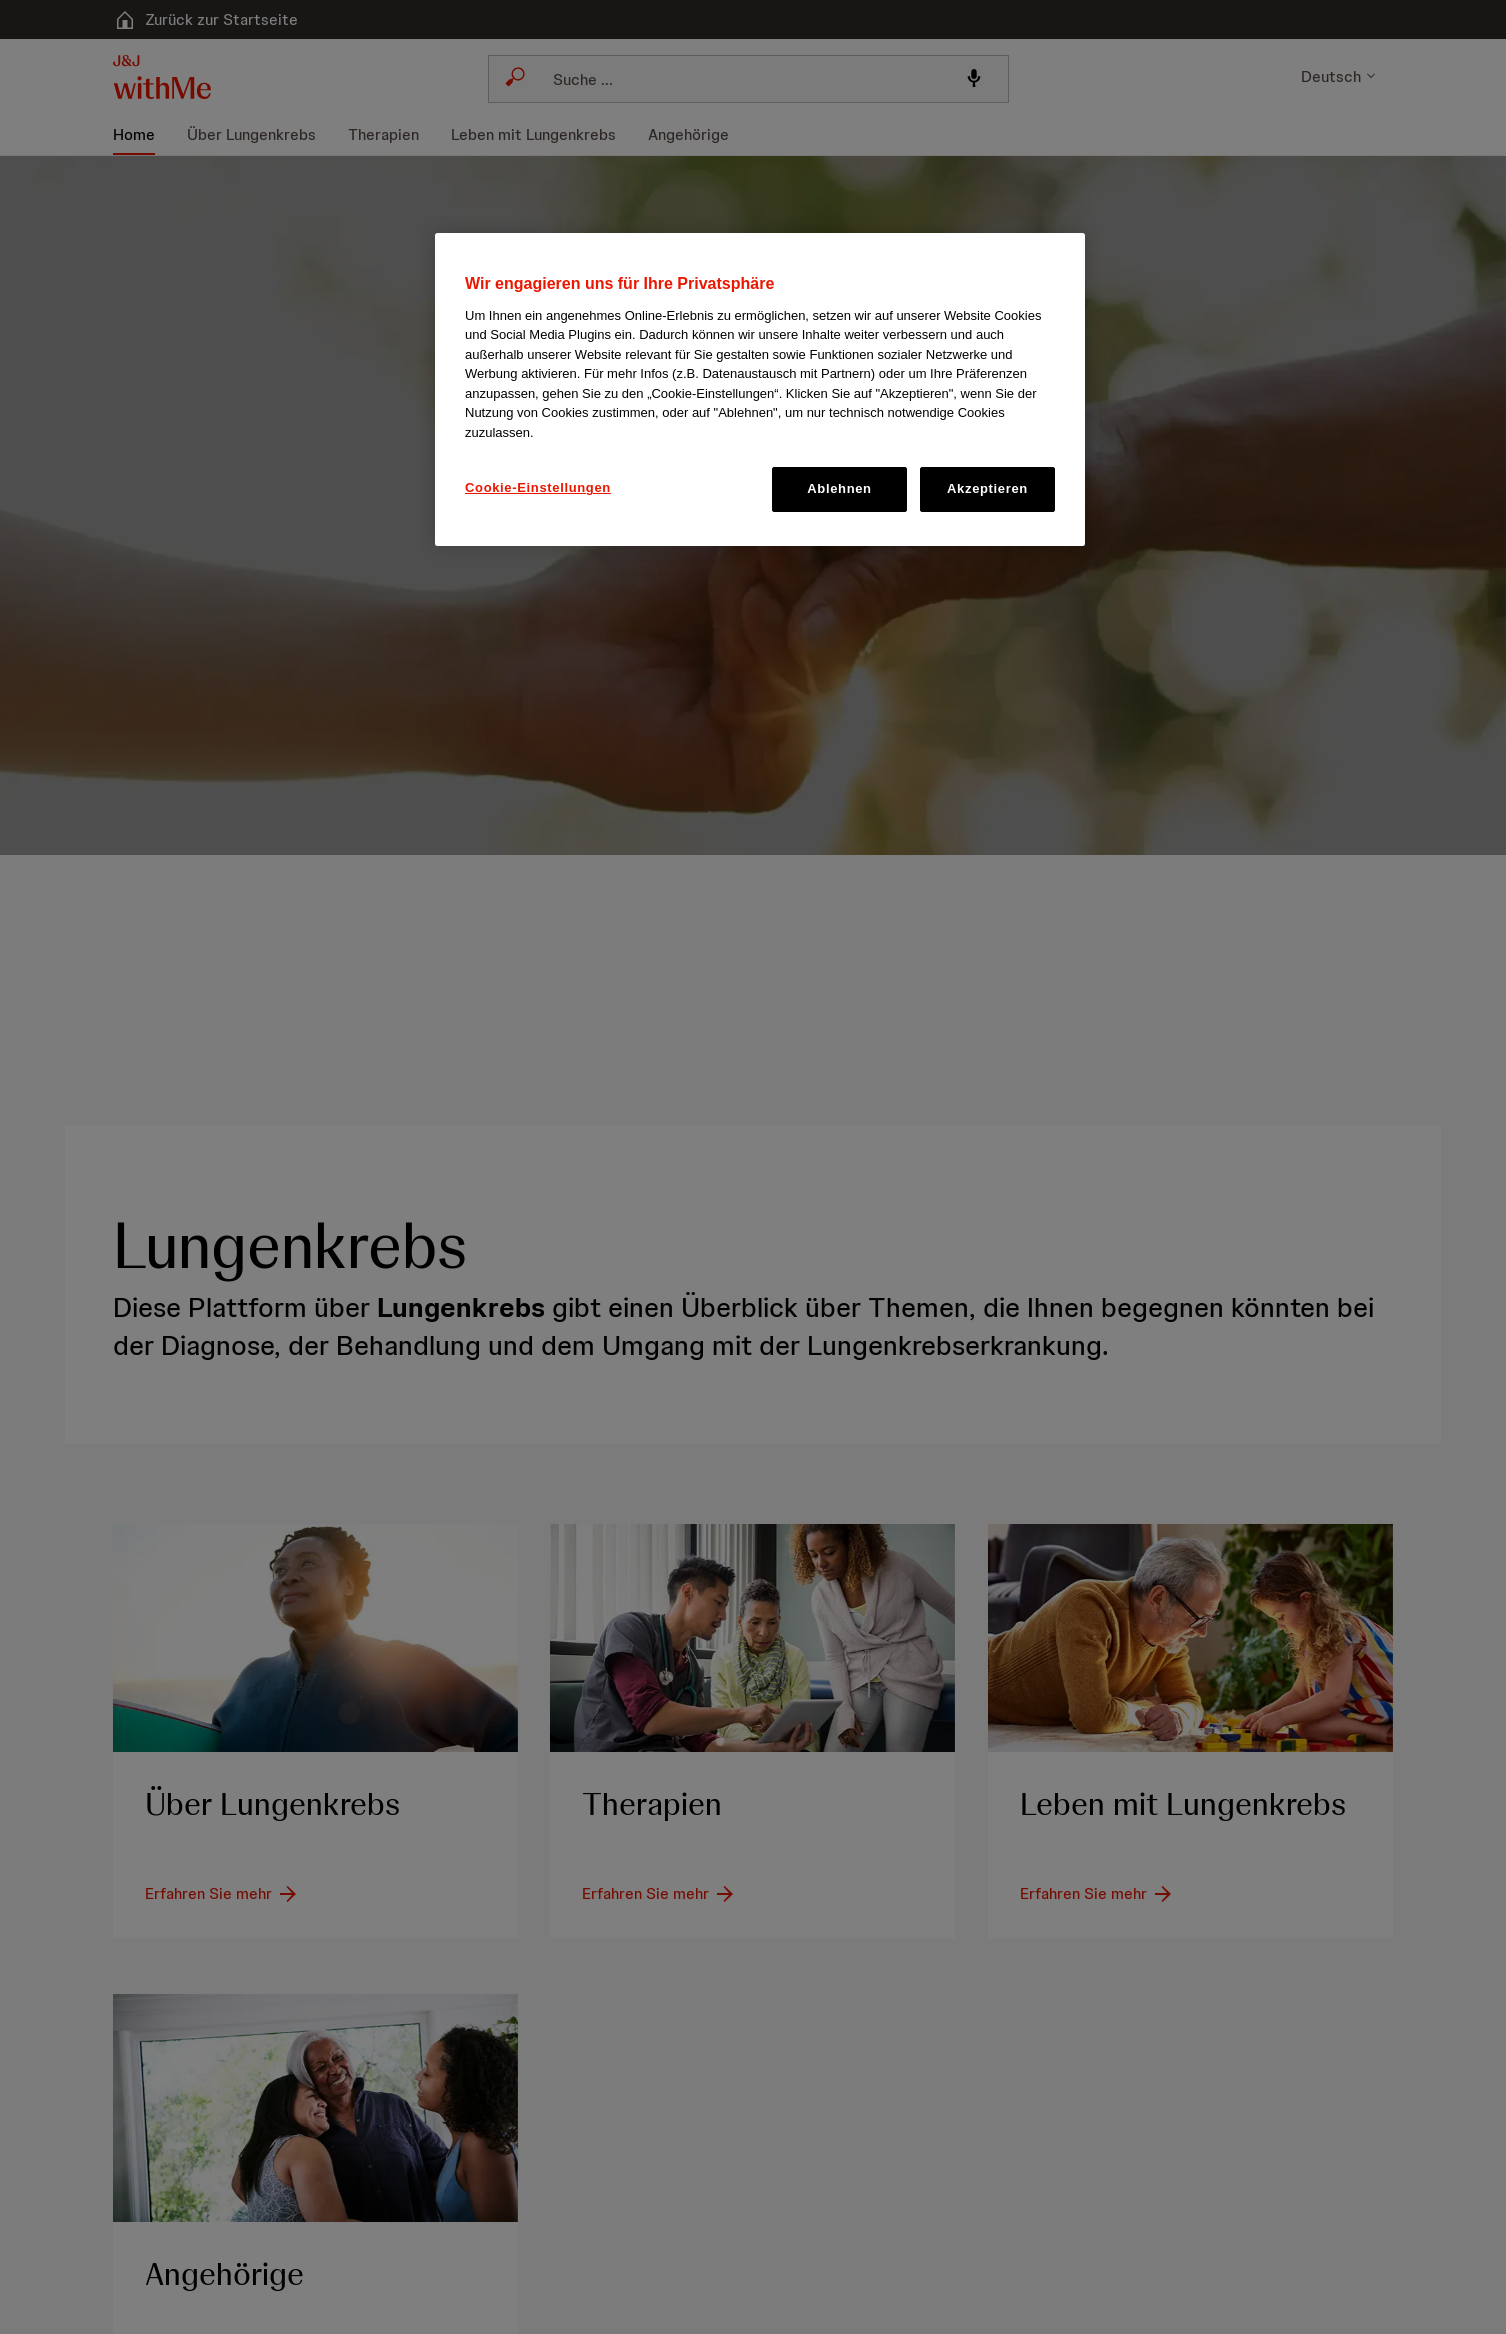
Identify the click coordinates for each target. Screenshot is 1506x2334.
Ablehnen (839, 488)
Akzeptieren (987, 488)
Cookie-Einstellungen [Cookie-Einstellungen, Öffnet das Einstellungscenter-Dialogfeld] (538, 487)
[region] (760, 389)
